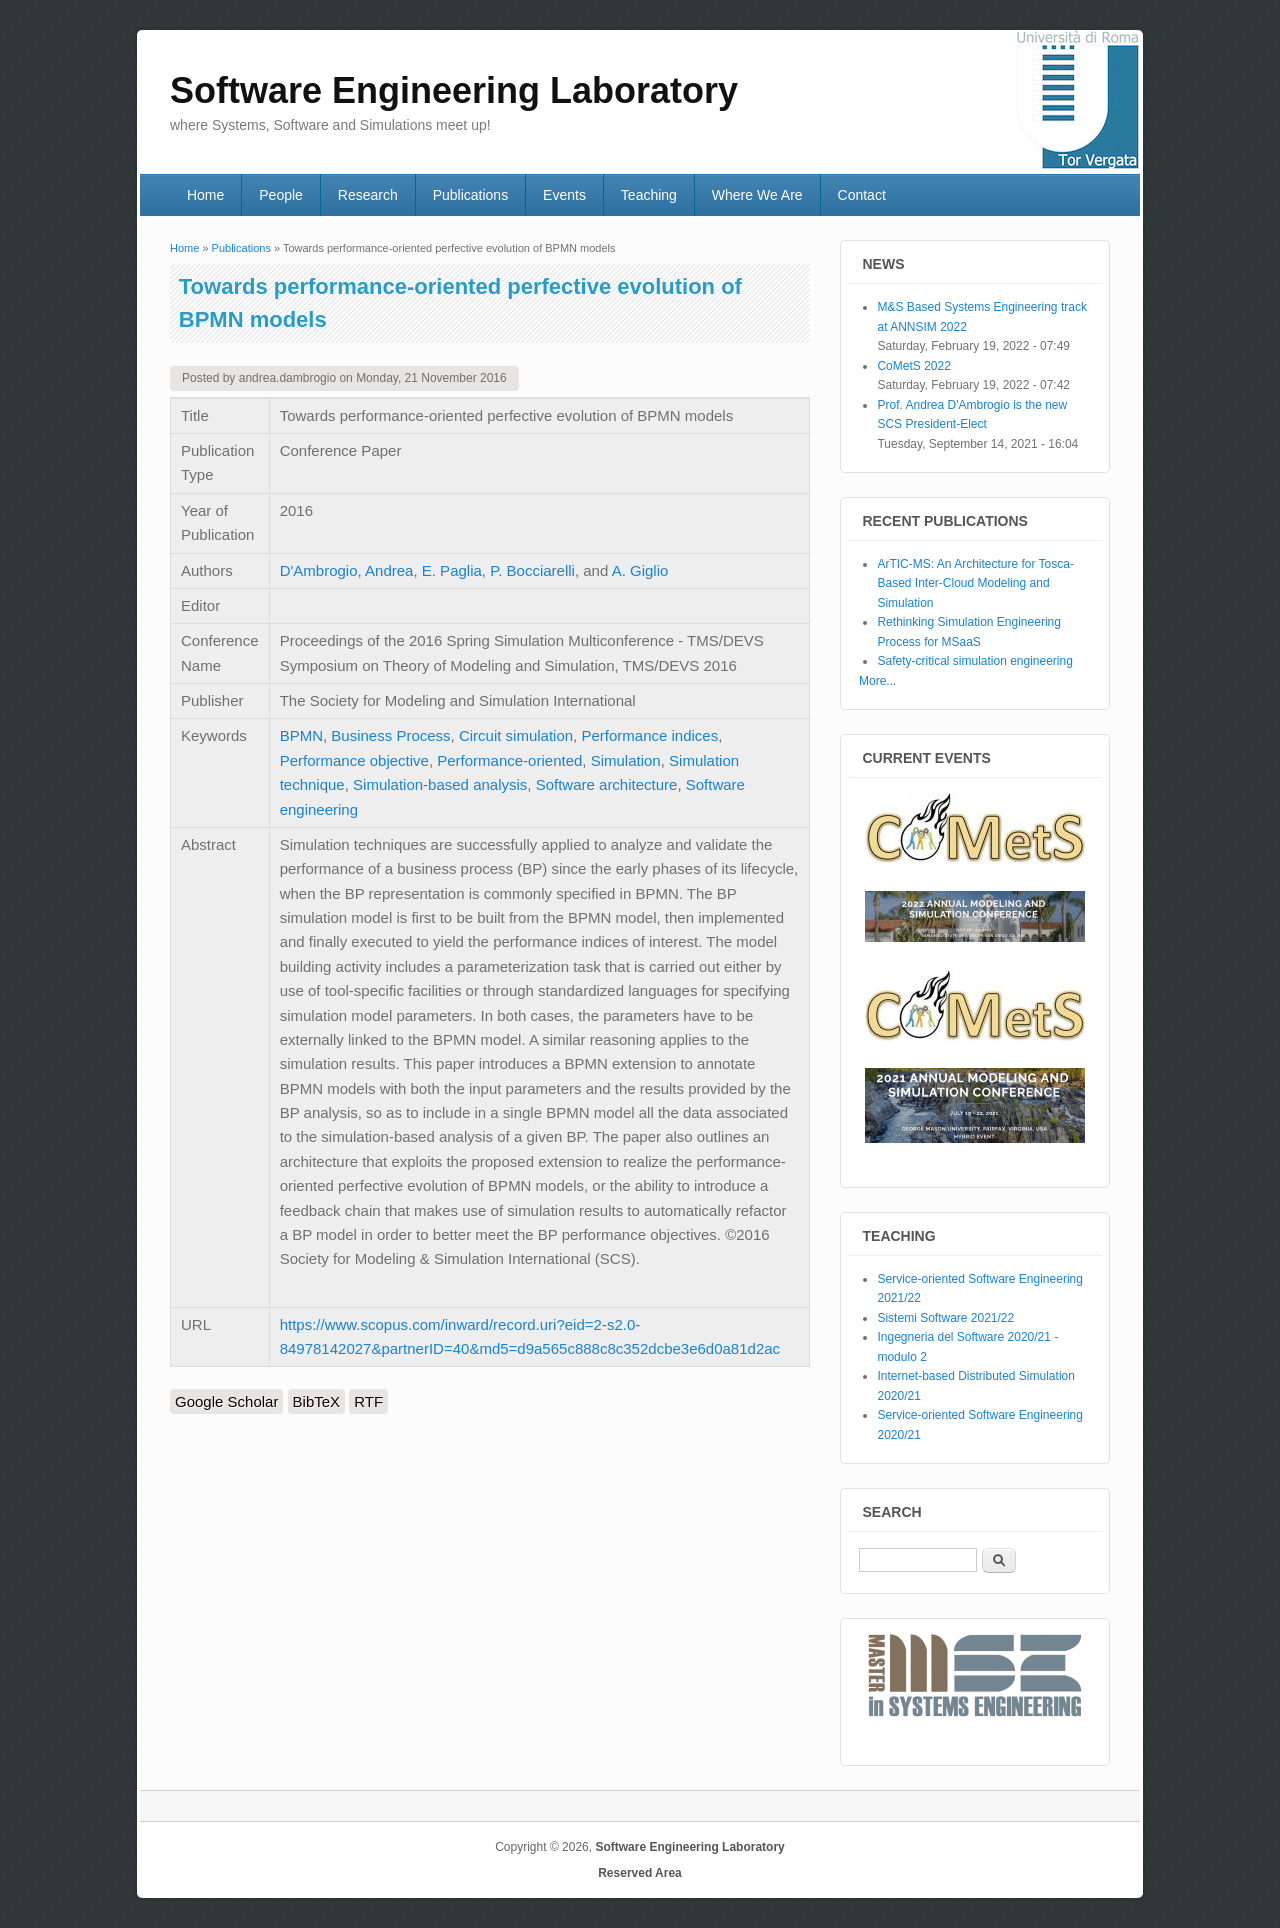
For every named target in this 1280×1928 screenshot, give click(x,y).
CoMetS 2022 (913, 366)
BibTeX (317, 1401)
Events (564, 195)
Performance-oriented (509, 760)
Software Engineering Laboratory (689, 1847)
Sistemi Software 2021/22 (945, 1318)
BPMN (301, 735)
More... (877, 681)
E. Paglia (452, 570)
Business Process (390, 735)
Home (205, 195)
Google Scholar (226, 1401)
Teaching (649, 195)
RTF (368, 1401)
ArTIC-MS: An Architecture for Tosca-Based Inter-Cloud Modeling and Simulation (975, 583)
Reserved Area (640, 1873)
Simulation (626, 760)
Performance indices (649, 735)
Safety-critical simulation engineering (974, 661)
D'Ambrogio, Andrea (347, 570)
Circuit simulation (516, 735)
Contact (862, 195)
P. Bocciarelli (532, 570)
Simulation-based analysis (440, 784)
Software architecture (607, 784)
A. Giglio (640, 570)
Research (368, 195)
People (281, 195)
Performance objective (354, 760)
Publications (471, 195)
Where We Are (757, 195)
